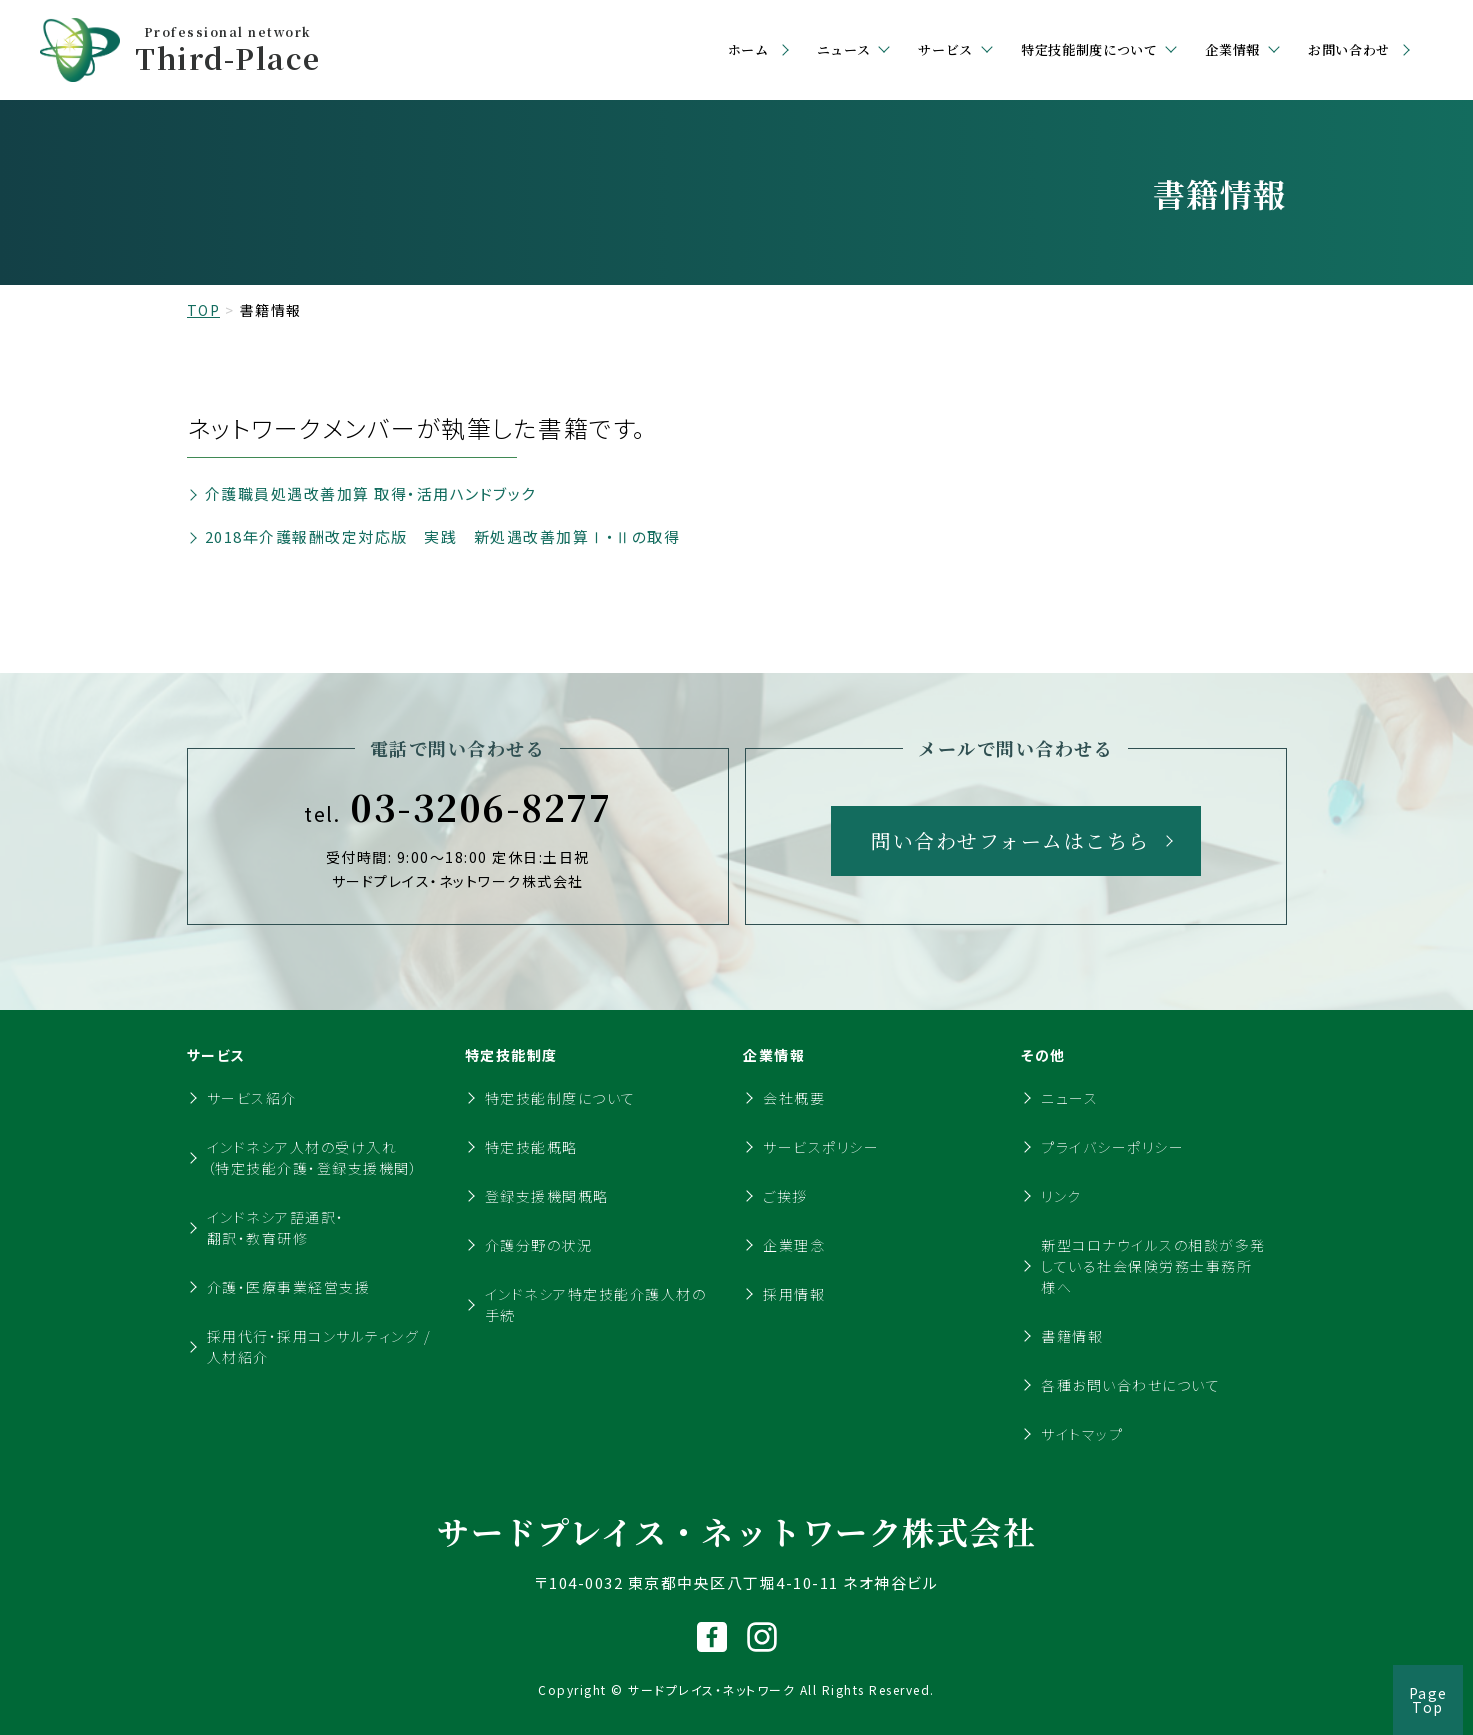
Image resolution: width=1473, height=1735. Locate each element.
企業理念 (794, 1245)
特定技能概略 (531, 1147)
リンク (1061, 1196)
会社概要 (794, 1098)
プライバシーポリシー (1112, 1147)
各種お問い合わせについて (1130, 1385)
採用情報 (794, 1294)
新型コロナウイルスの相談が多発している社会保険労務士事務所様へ (1153, 1266)
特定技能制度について (560, 1098)
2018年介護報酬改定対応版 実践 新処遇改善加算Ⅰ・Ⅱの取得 (443, 536)
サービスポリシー (821, 1147)
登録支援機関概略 (547, 1196)
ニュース (1069, 1098)
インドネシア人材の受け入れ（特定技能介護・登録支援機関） (313, 1157)
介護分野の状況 (539, 1245)
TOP (204, 310)
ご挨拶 (785, 1196)
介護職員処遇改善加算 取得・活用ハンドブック (370, 493)
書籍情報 (1072, 1336)
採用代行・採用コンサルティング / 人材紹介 (319, 1346)
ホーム (748, 49)
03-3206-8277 (457, 807)
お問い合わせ (1349, 49)
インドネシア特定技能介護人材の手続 (596, 1304)
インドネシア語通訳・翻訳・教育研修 (276, 1227)
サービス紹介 (252, 1098)
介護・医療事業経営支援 (289, 1287)
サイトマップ (1082, 1434)
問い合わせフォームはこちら (1010, 840)
